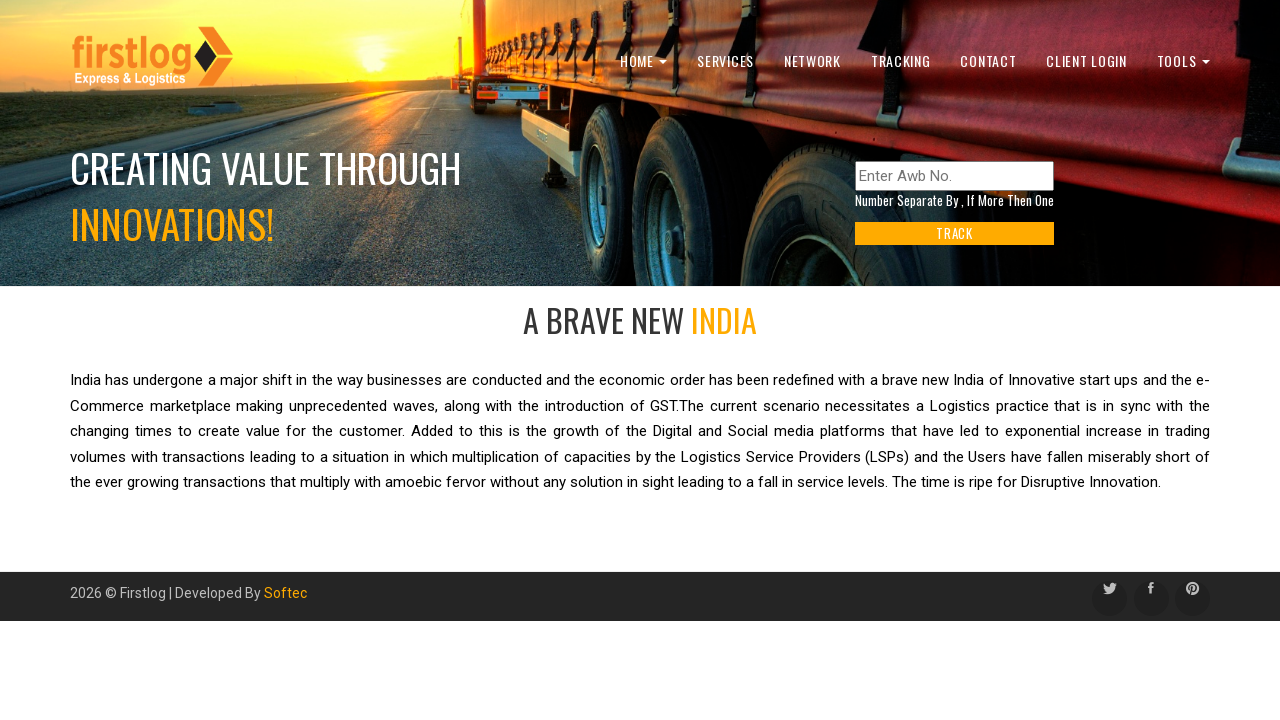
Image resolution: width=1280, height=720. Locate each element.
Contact (988, 60)
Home (644, 60)
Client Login (1086, 60)
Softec (285, 593)
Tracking (901, 60)
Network (812, 60)
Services (725, 60)
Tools (1183, 60)
